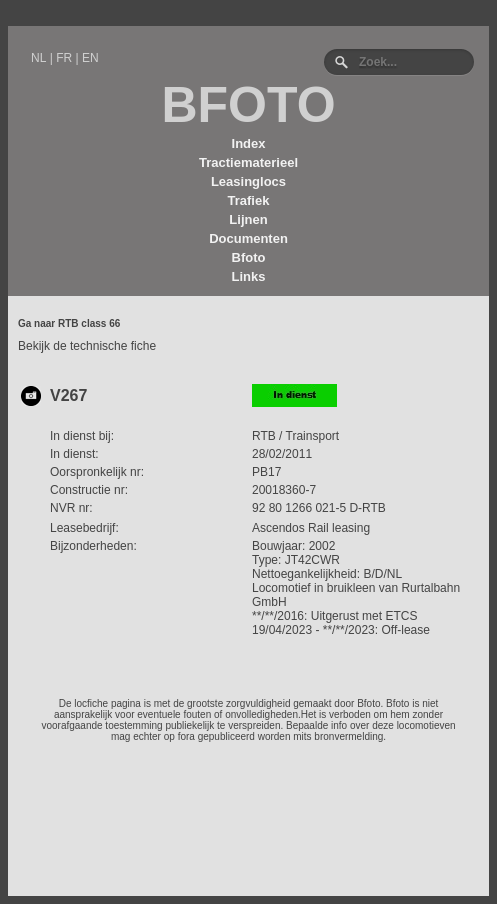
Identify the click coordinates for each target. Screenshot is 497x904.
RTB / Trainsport (295, 436)
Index (249, 143)
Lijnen (248, 219)
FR (64, 58)
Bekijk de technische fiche (87, 346)
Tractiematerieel (248, 162)
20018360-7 (284, 490)
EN (90, 58)
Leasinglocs (248, 181)
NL (38, 58)
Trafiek (249, 200)
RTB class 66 (89, 323)
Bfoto (249, 257)
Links (249, 276)
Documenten (248, 238)
